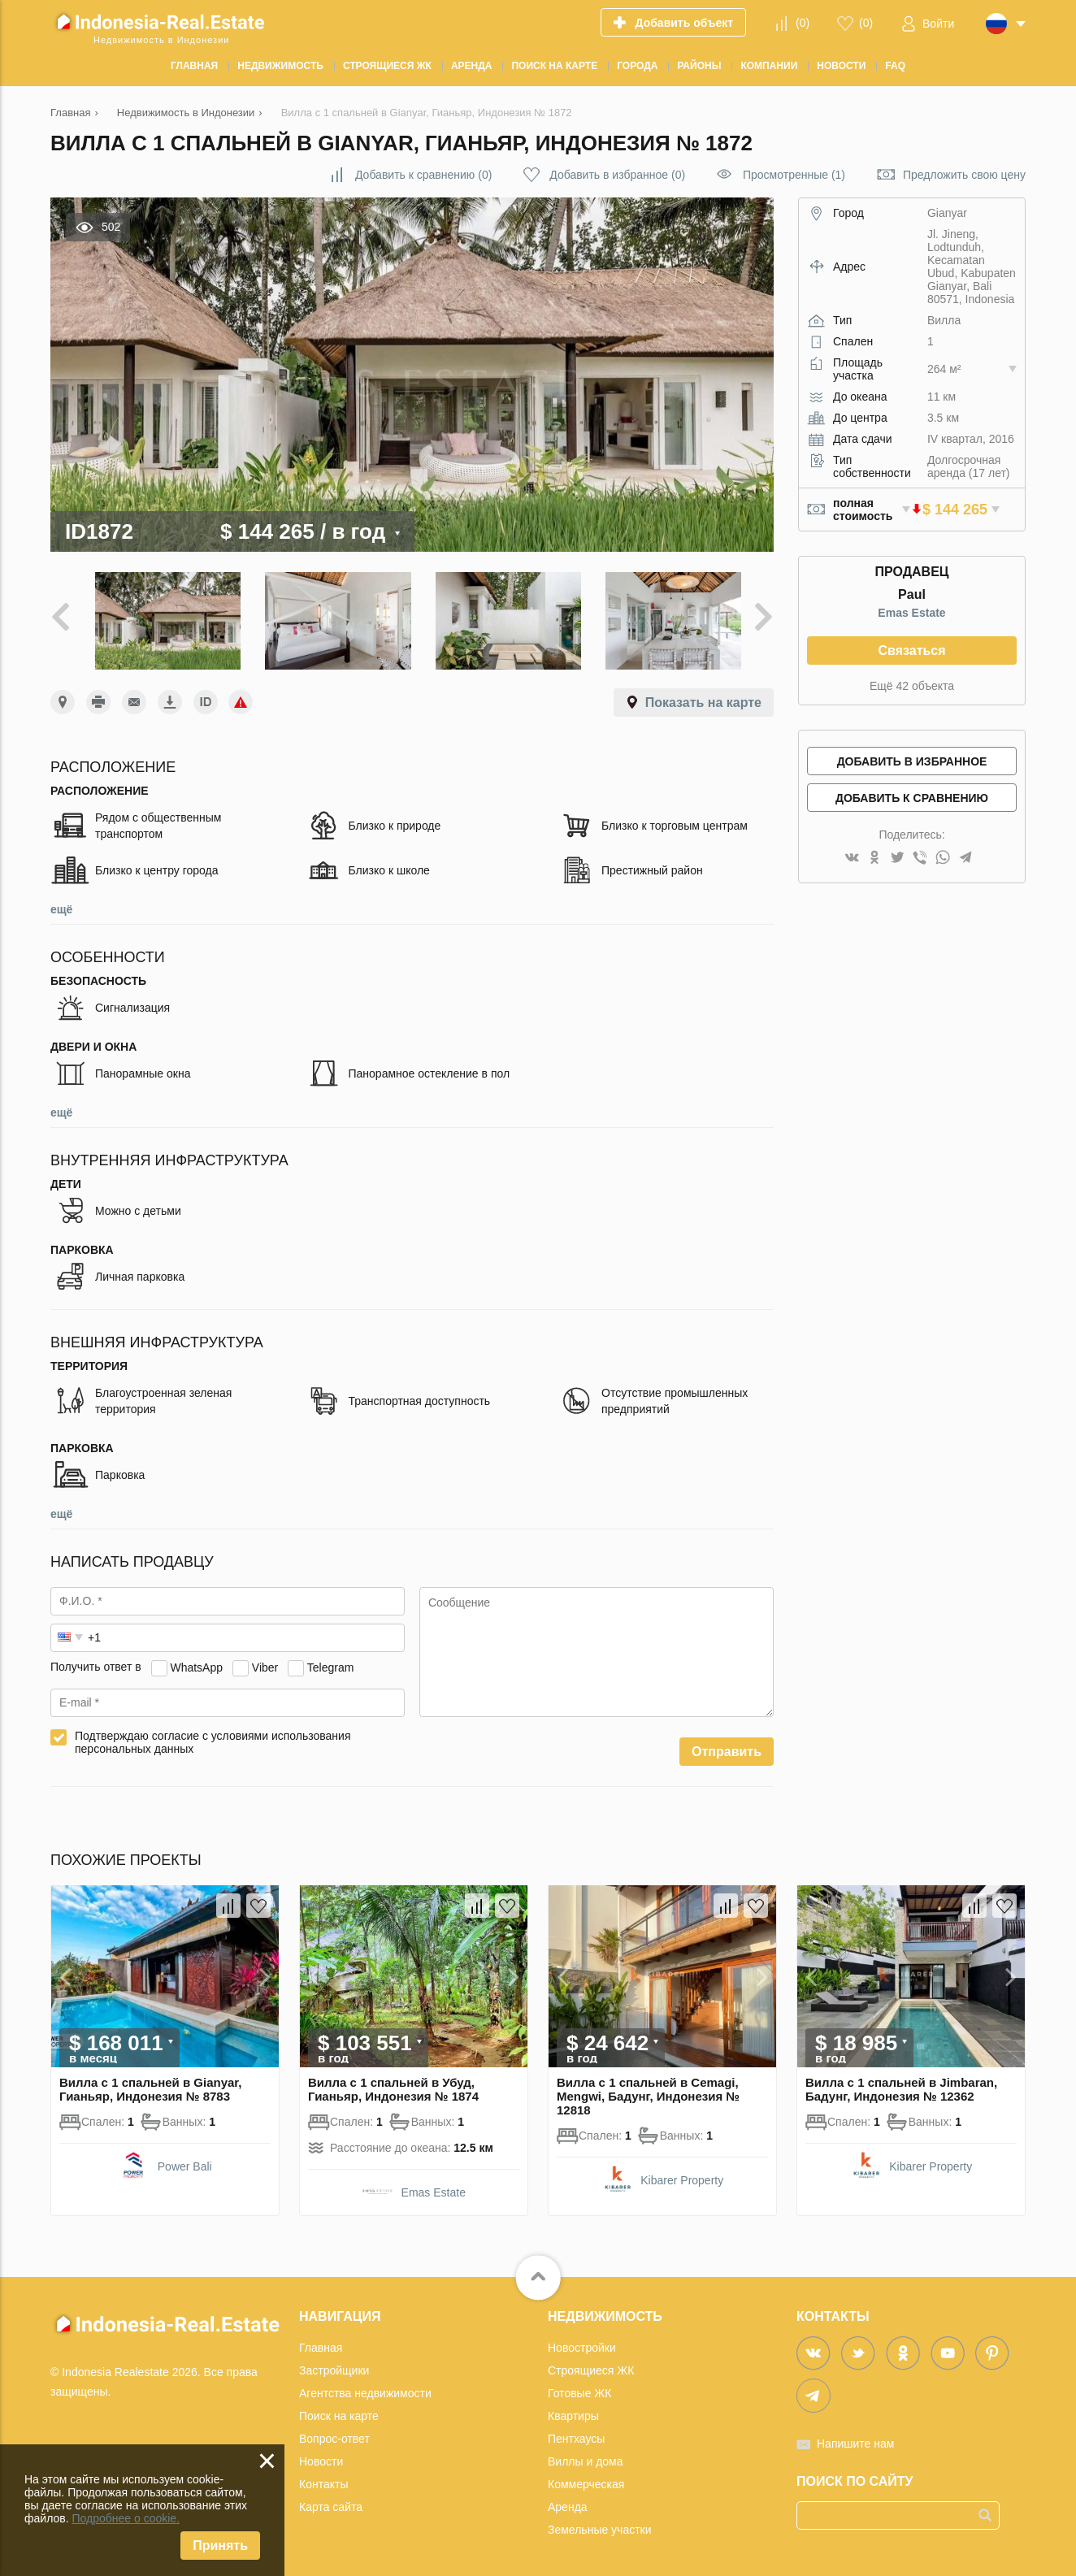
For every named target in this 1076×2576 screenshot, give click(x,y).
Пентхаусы (576, 2434)
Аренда (568, 2502)
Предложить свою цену (964, 174)
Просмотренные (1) (794, 174)
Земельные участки (600, 2525)
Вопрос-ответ (334, 2434)
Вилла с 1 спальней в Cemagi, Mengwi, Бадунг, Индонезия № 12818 (648, 2092)
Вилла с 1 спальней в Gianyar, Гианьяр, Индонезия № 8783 (150, 2085)
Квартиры (573, 2411)
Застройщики (334, 2366)
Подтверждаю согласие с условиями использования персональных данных (213, 1738)
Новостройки (582, 2343)
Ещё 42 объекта (912, 685)
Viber (265, 1663)
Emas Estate (911, 612)
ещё (61, 905)
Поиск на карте (339, 2411)
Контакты (323, 2480)
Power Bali (185, 2162)
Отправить (726, 1747)
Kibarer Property (681, 2176)
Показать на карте (703, 698)
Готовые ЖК (579, 2389)
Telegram (330, 1663)
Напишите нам (855, 2439)
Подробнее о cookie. (126, 2518)
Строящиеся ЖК (591, 2366)
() (802, 22)
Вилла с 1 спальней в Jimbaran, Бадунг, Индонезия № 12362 (901, 2085)
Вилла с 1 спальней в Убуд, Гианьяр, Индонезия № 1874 (393, 2085)
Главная (320, 2343)
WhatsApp (196, 1663)
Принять (220, 2545)
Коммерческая (586, 2480)
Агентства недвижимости (365, 2389)
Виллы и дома (585, 2457)
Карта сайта (330, 2502)
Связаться (911, 650)
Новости (321, 2457)
